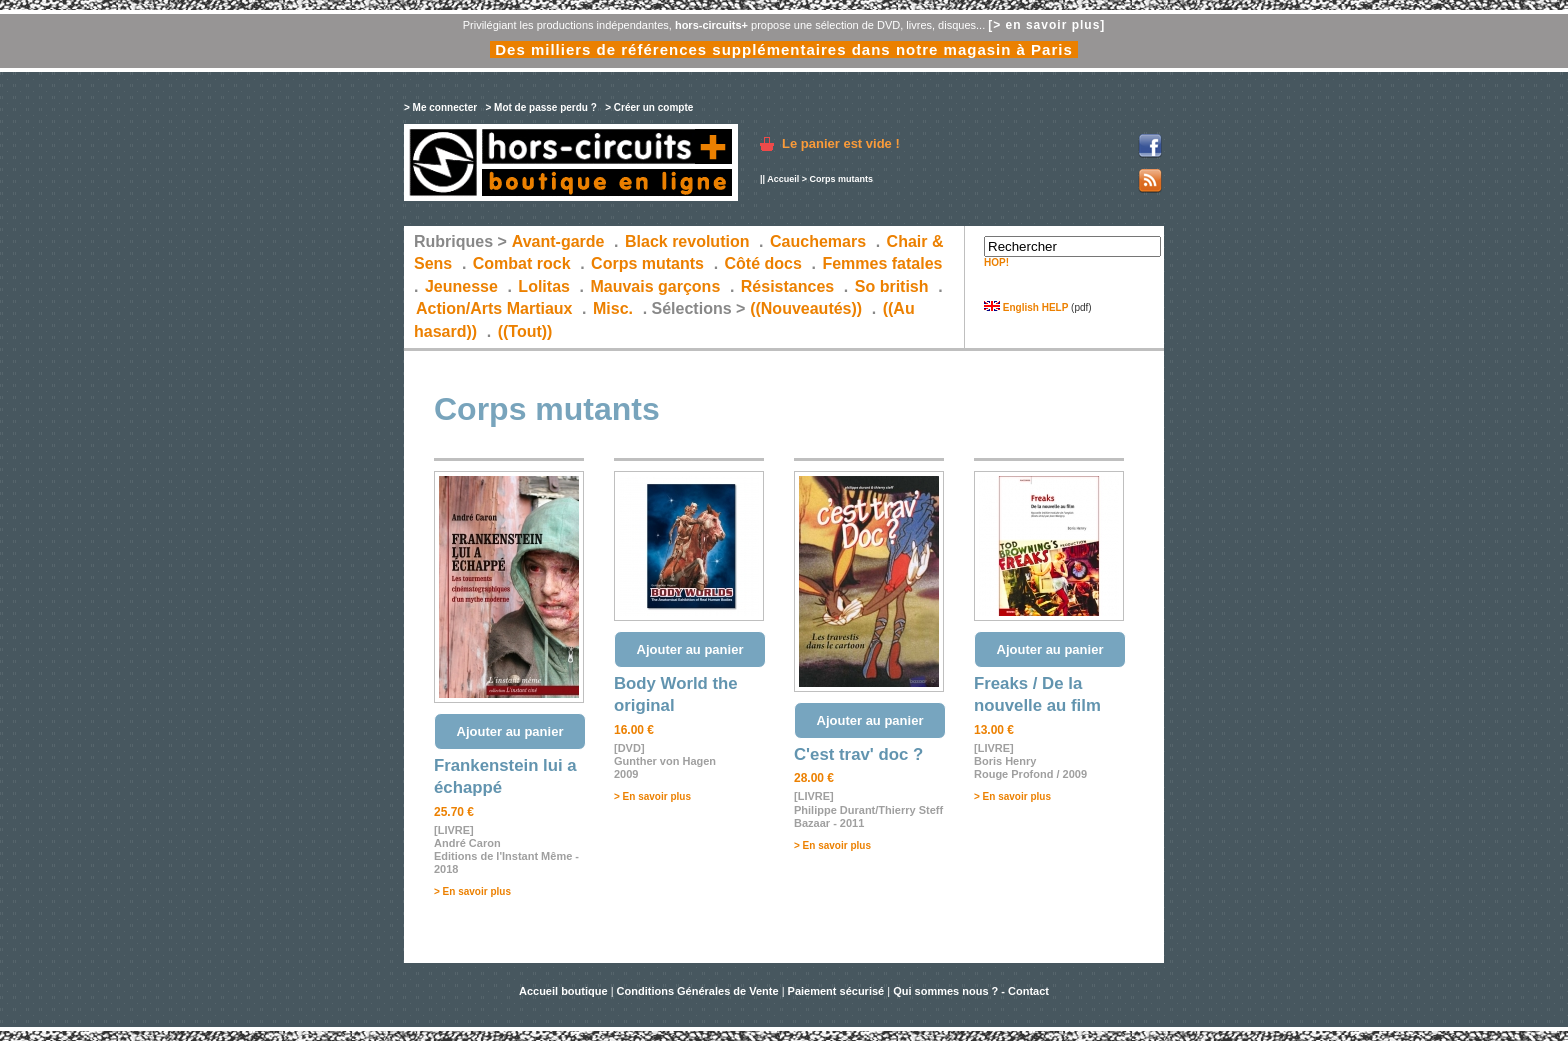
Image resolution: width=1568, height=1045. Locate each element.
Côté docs (763, 263)
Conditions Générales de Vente (698, 991)
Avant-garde (558, 241)
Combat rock (522, 263)
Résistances (787, 286)
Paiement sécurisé (836, 991)
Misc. (613, 308)
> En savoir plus (472, 891)
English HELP (1026, 307)
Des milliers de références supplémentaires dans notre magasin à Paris (784, 49)
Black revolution (687, 241)
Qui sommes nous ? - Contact (971, 991)
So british (892, 286)
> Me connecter (440, 107)
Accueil (783, 179)
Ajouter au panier (510, 731)
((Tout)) (525, 331)
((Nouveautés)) (806, 308)
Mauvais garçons (655, 286)
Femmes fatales (882, 263)
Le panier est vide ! (841, 143)
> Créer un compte (649, 107)
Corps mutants (649, 263)
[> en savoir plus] (1046, 25)
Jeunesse (461, 286)
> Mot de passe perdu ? (540, 107)
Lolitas (544, 286)
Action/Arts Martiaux (494, 308)
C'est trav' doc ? (858, 754)
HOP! (996, 262)
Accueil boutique (565, 991)
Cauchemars (818, 241)
